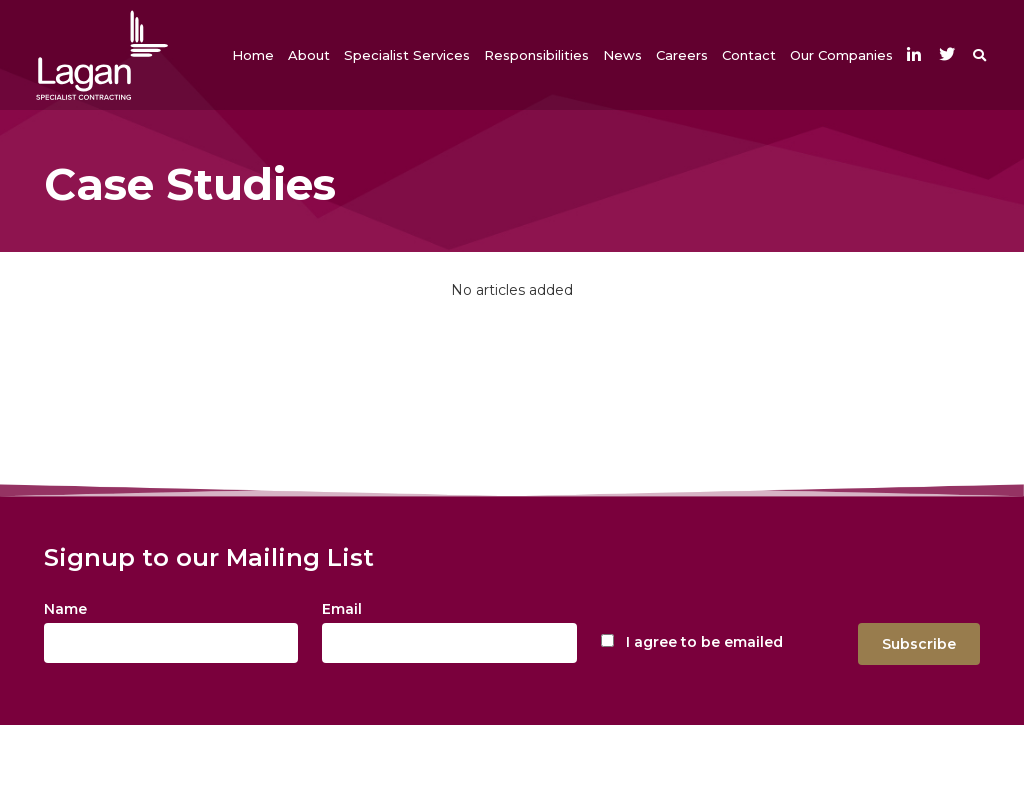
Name (65, 609)
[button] (309, 55)
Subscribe (919, 644)
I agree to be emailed (704, 642)
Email (342, 609)
